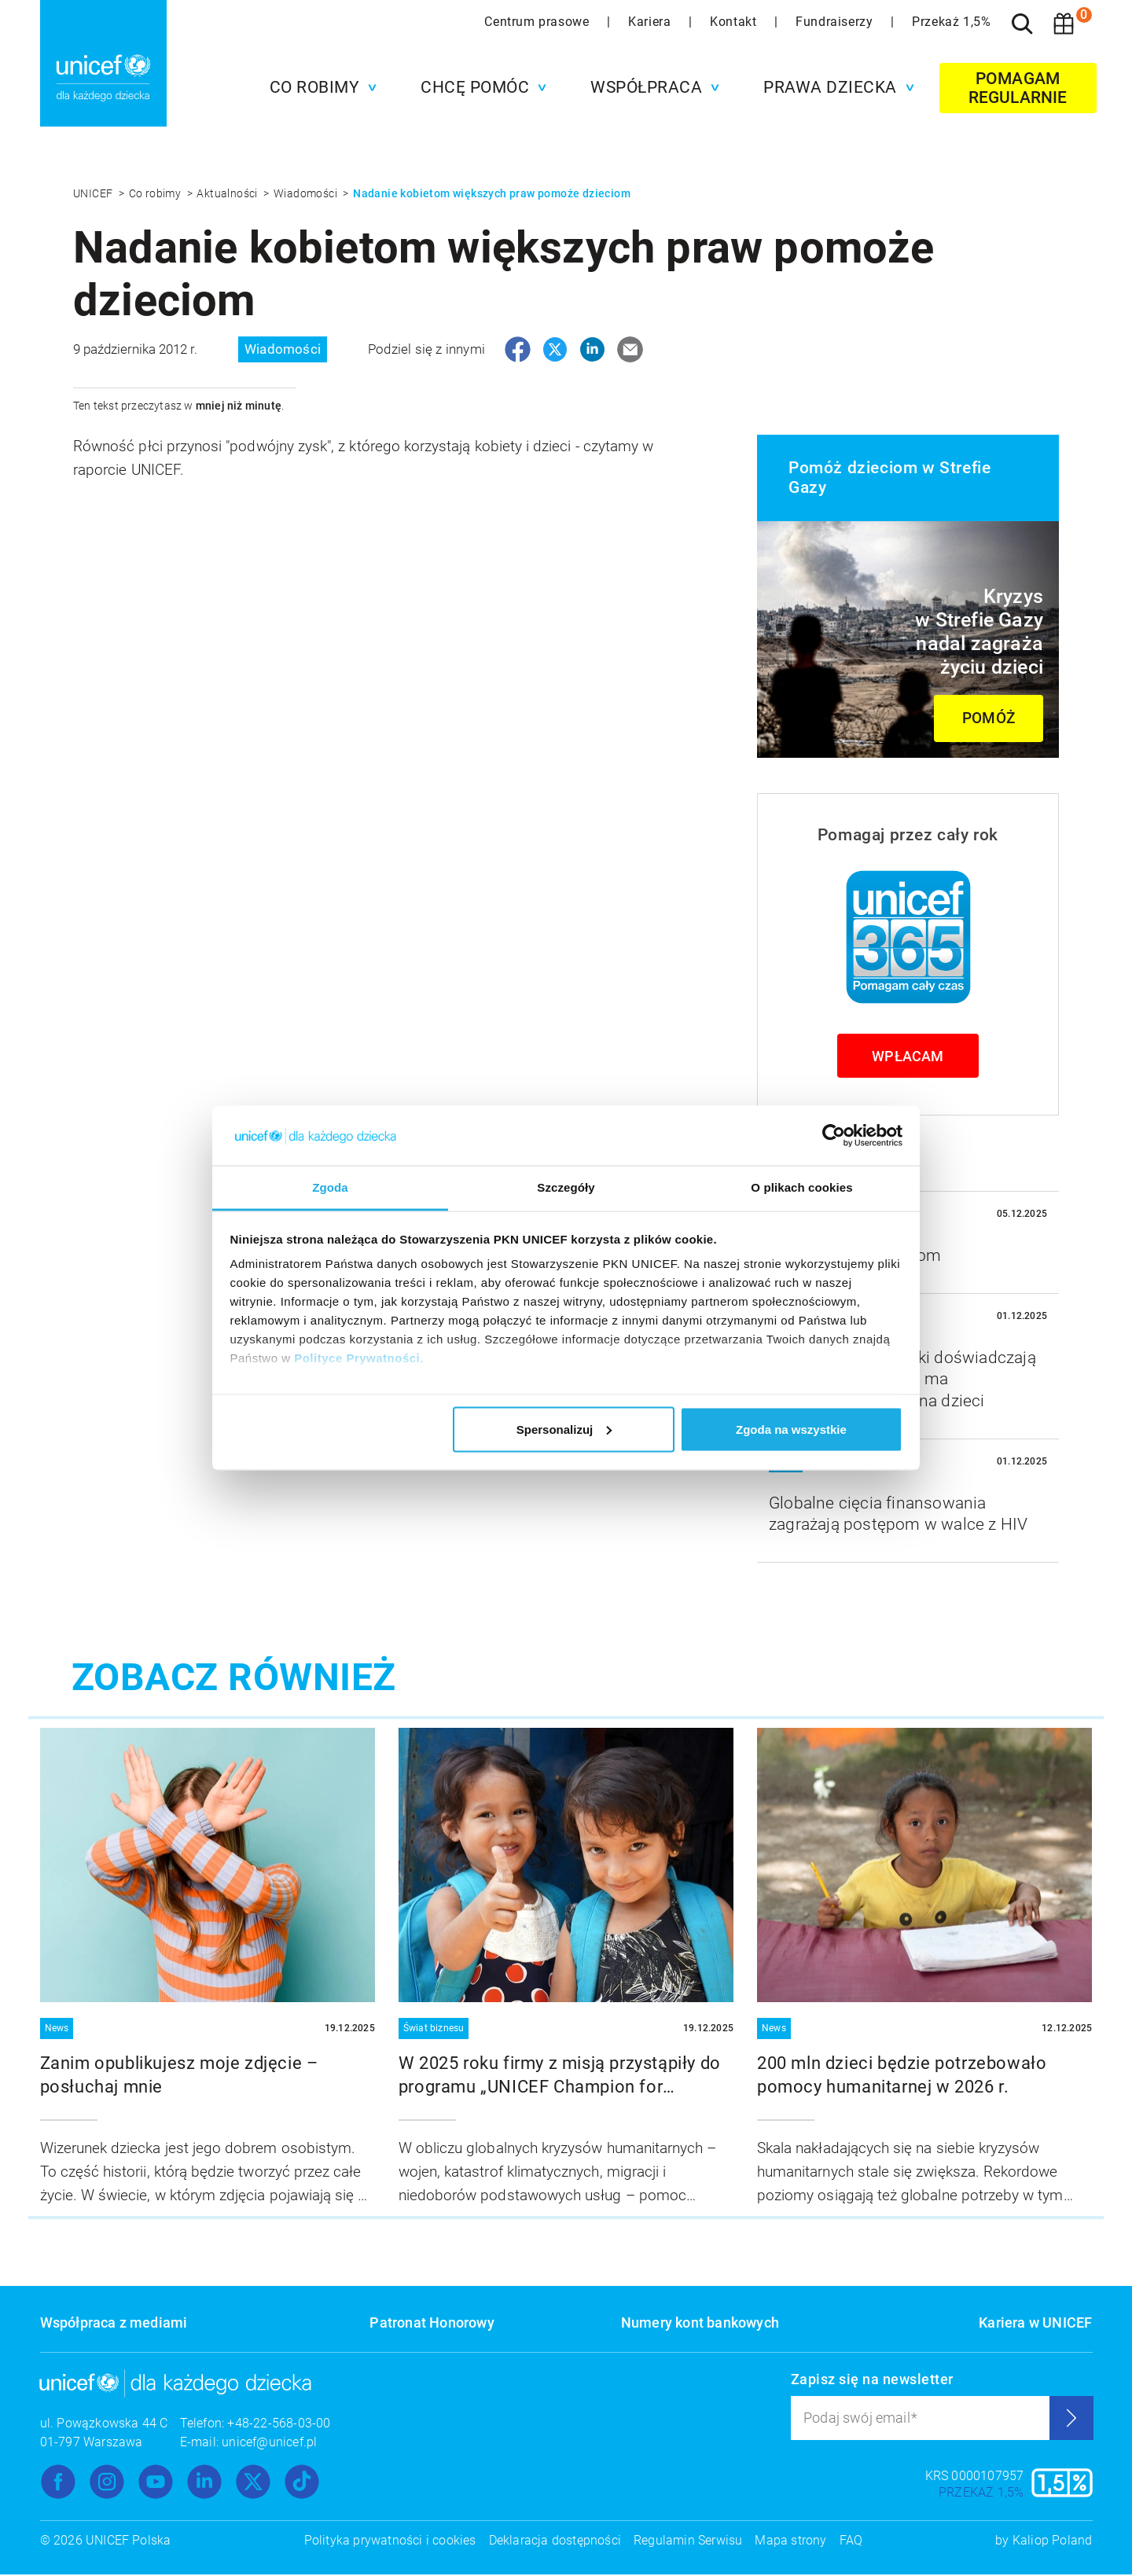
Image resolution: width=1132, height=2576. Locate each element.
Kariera (651, 21)
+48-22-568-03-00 (278, 2424)
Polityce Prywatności (357, 1358)
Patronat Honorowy (431, 2324)
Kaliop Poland (1053, 2541)
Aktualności (228, 193)
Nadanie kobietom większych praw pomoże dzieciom (491, 193)
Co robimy (156, 193)
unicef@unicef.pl (269, 2443)
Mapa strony (790, 2541)
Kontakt (735, 21)
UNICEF (94, 193)
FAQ (851, 2541)
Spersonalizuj (564, 1428)
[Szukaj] (1023, 23)
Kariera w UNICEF (1035, 2324)
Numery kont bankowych (700, 2324)
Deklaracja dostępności (555, 2541)
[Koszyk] (1063, 23)
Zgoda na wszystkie (791, 1428)
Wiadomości (307, 193)
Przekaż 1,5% (951, 21)
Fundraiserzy (836, 21)
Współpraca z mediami (114, 2324)
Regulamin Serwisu (688, 2541)
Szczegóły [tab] (565, 1187)
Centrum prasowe (538, 21)
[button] (319, 87)
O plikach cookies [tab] (801, 1187)
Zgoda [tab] (330, 1187)
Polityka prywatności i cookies (390, 2541)
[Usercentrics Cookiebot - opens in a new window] (833, 1135)
